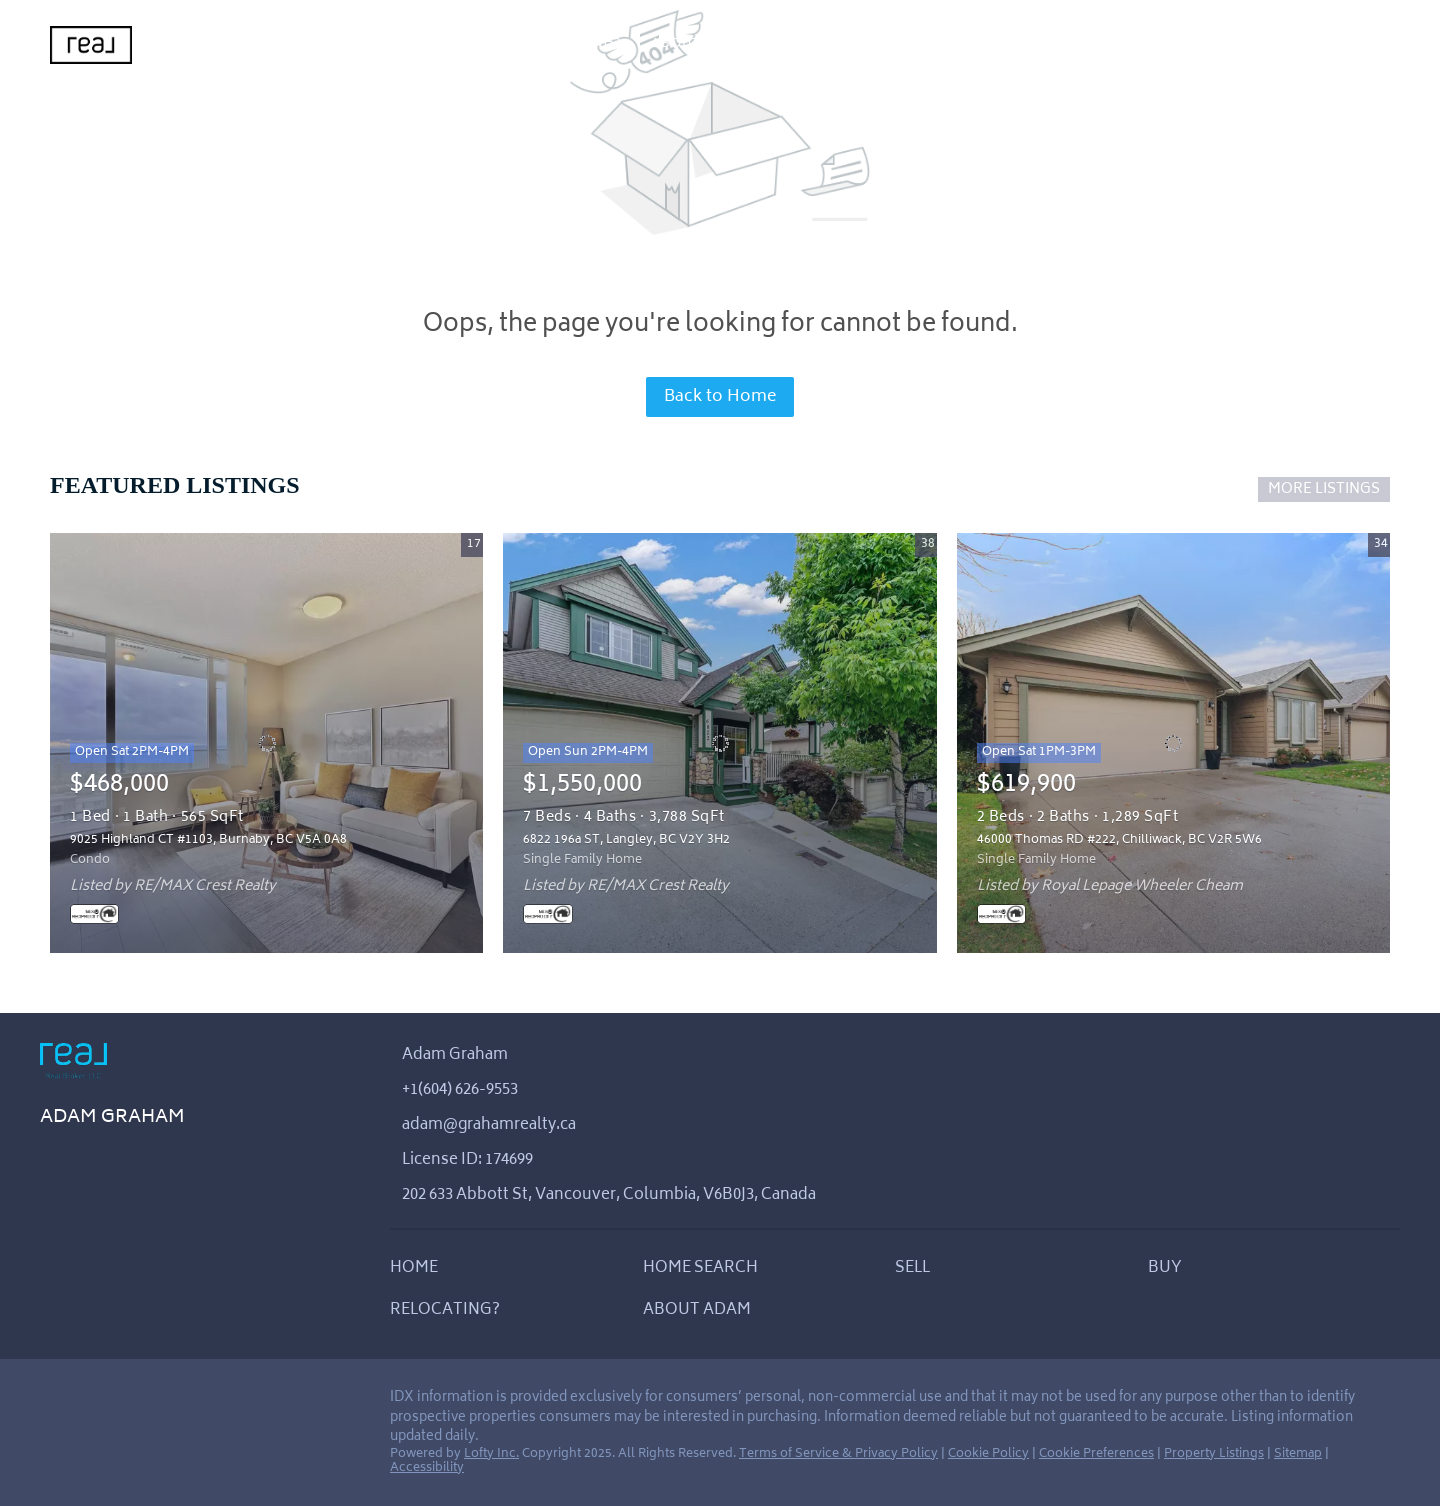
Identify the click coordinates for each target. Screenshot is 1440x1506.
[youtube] (135, 1404)
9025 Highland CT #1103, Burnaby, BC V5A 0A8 (208, 840)
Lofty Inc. (491, 1454)
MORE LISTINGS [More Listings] (1324, 489)
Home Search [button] (316, 44)
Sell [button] (415, 44)
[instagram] (95, 1404)
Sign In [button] (1323, 45)
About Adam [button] (700, 44)
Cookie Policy (988, 1454)
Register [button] (1231, 45)
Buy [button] (477, 44)
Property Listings (1214, 1454)
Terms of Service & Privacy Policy (838, 1454)
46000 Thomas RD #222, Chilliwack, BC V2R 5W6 (1119, 840)
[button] (419, 1274)
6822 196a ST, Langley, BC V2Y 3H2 (626, 840)
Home (213, 44)
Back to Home (720, 397)
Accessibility (427, 1468)
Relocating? (572, 44)
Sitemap (1298, 1454)
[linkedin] (55, 1404)
